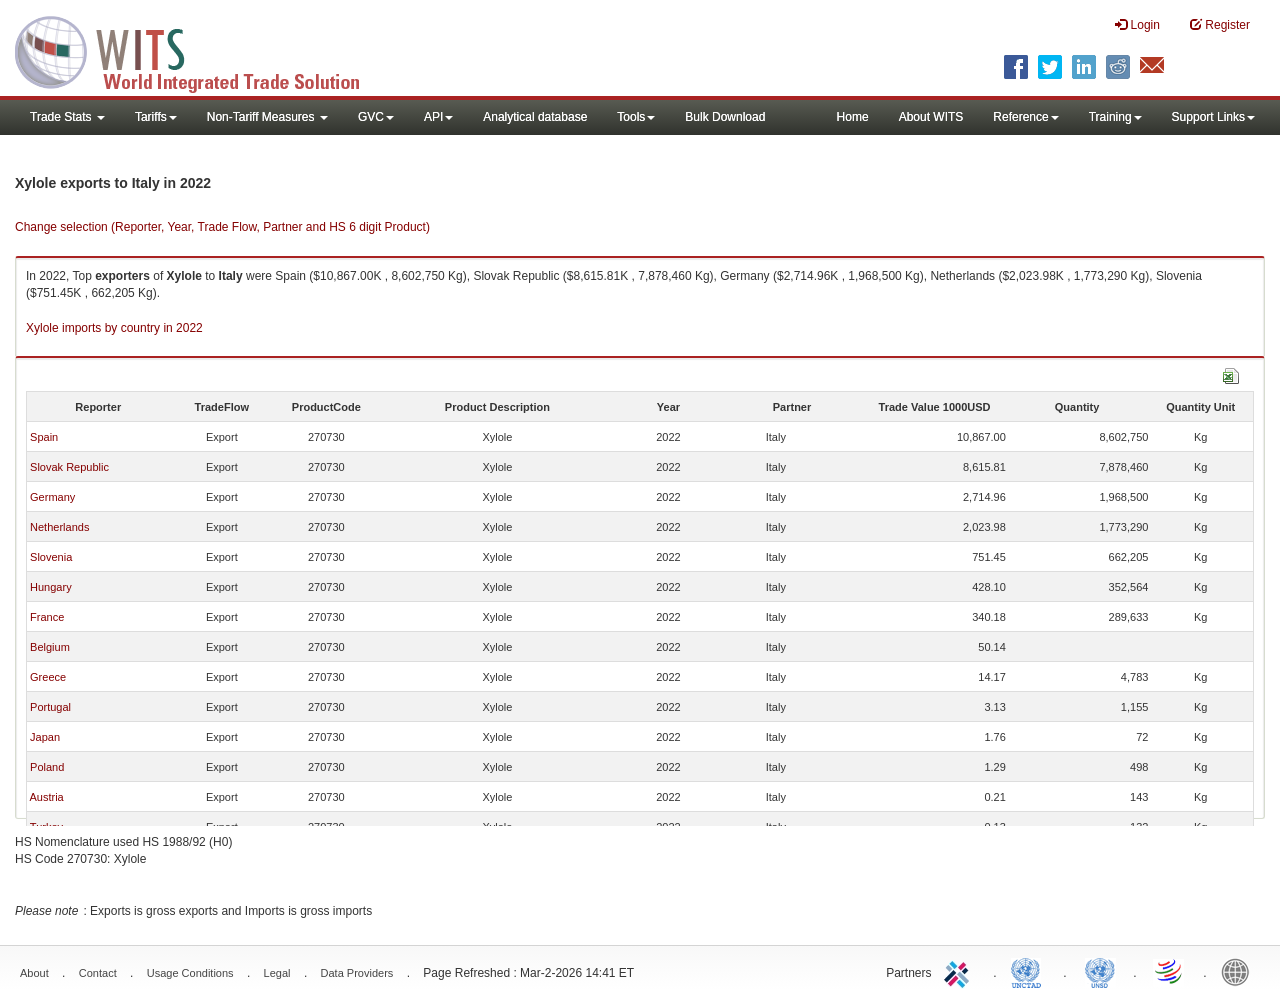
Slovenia (51, 557)
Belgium (50, 647)
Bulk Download (725, 117)
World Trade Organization (1170, 971)
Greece (48, 677)
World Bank (1240, 971)
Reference (1025, 117)
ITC (960, 971)
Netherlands (59, 527)
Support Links (1213, 117)
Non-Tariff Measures (267, 117)
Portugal (50, 707)
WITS (200, 50)
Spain (44, 437)
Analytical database (535, 117)
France (47, 617)
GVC (376, 117)
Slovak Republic (69, 467)
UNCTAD (1030, 971)
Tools (636, 117)
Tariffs (156, 117)
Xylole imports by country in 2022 (114, 328)
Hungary (51, 587)
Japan (45, 737)
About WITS (931, 117)
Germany (52, 497)
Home (853, 117)
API (438, 117)
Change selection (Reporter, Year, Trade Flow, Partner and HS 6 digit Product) (222, 227)
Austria (46, 797)
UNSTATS (1100, 971)
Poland (47, 767)
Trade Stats (67, 117)
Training (1115, 117)
